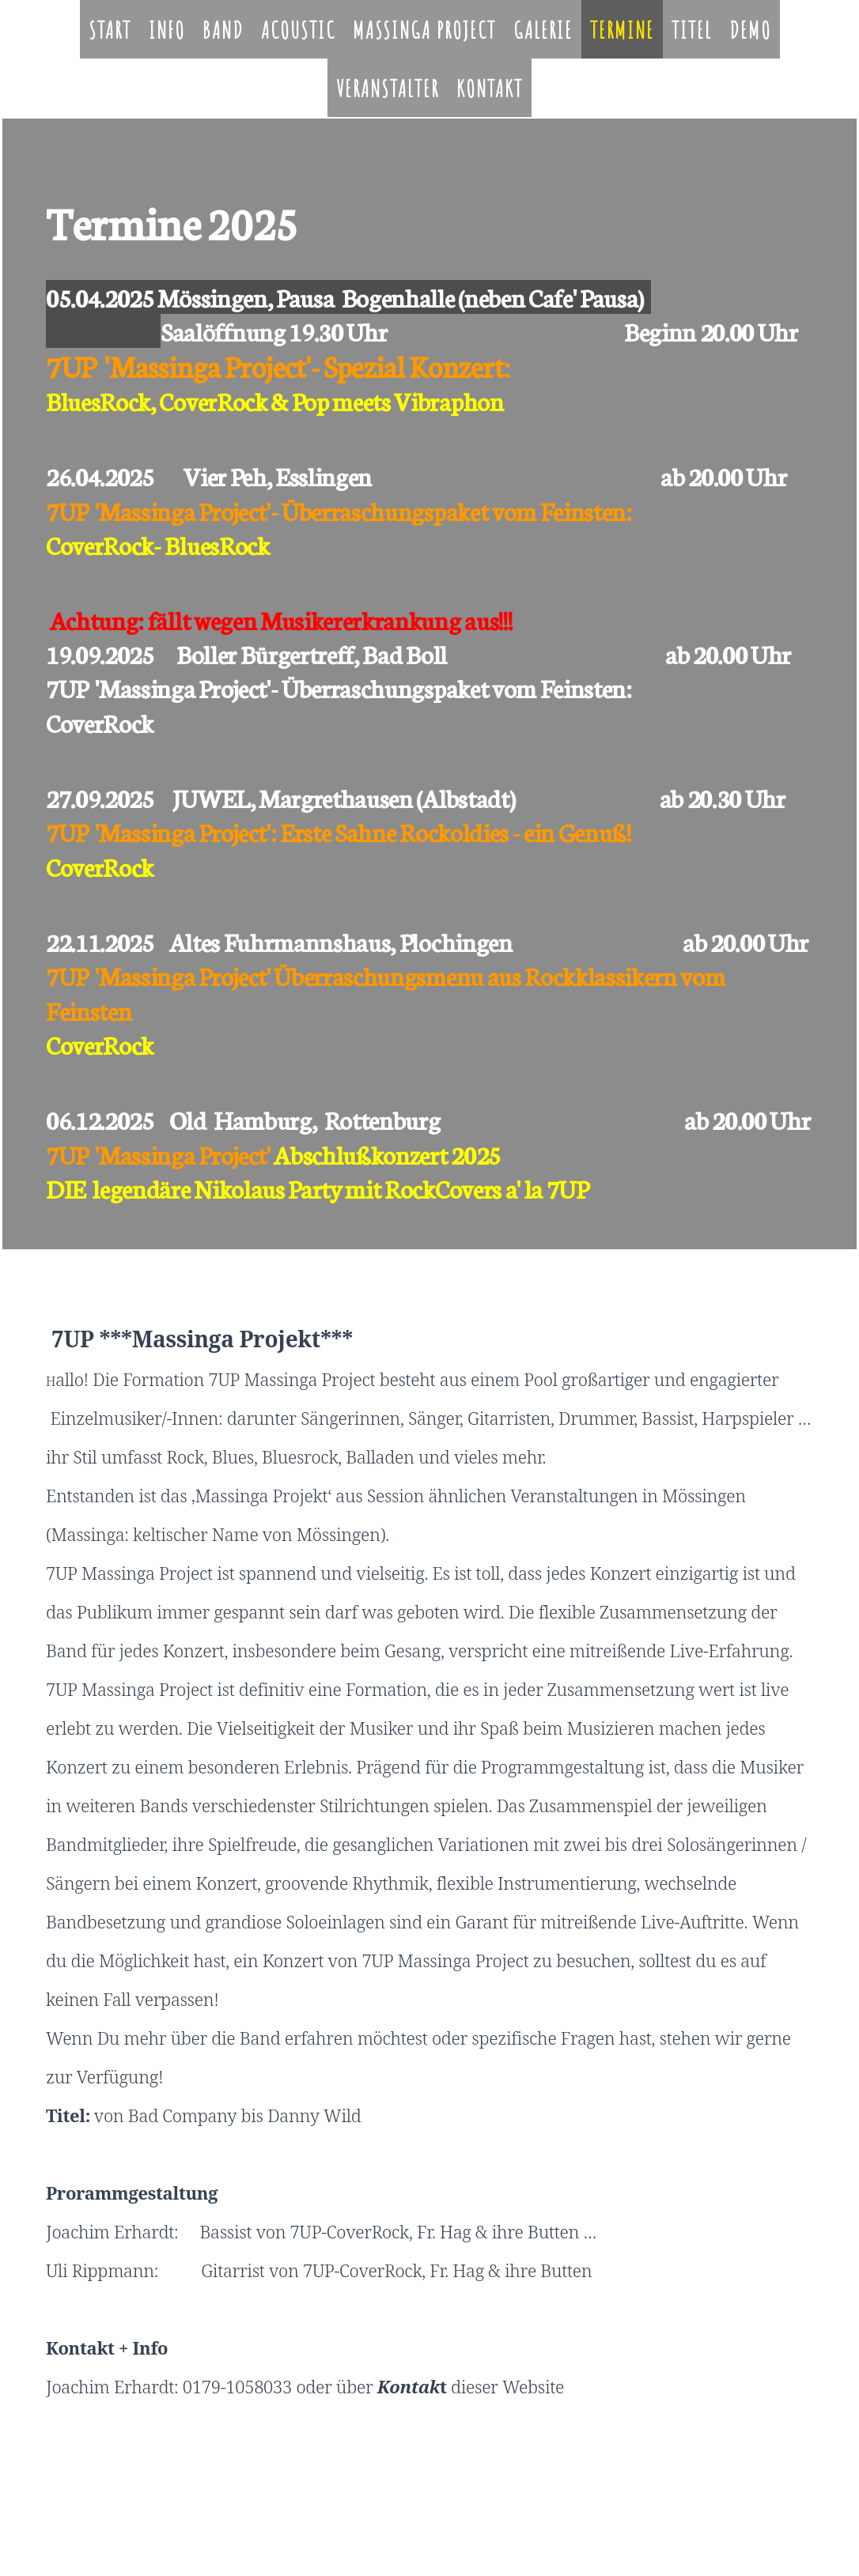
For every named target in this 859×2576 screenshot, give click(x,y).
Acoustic (298, 29)
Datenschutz (128, 2500)
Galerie (543, 29)
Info (167, 29)
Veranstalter (387, 88)
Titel (692, 29)
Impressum (70, 2500)
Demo (750, 29)
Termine (622, 29)
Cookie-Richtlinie (198, 2500)
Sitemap (257, 2500)
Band (223, 29)
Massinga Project (424, 29)
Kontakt (489, 88)
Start (110, 29)
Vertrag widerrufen (334, 2500)
